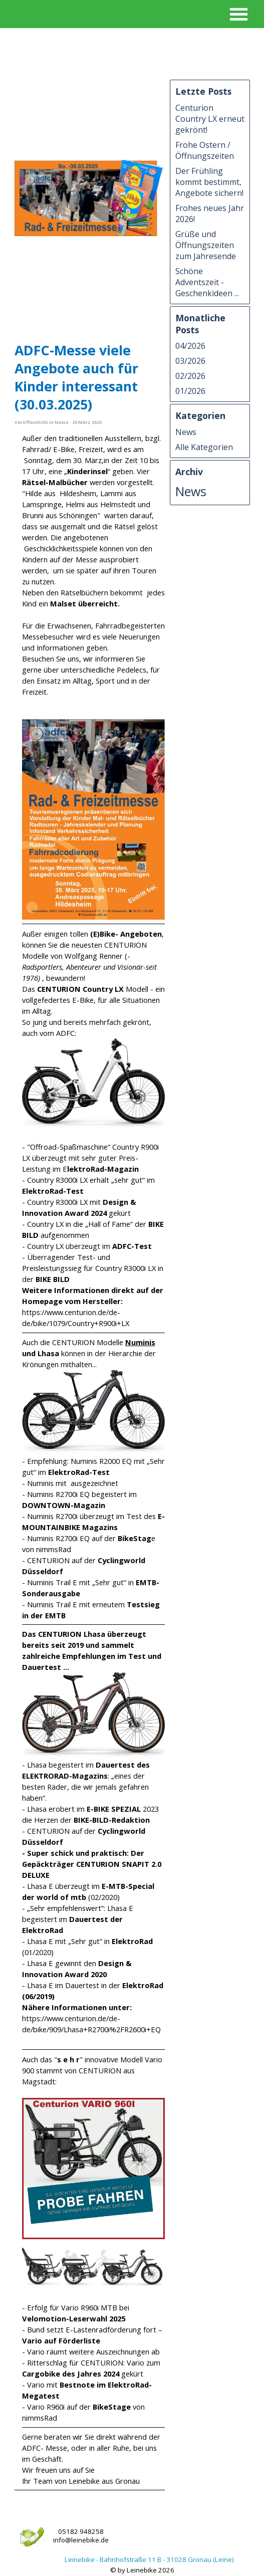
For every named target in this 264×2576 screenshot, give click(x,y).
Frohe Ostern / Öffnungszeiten (204, 150)
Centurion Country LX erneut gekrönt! (209, 118)
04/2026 (190, 345)
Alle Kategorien (204, 447)
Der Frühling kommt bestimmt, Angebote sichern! (209, 181)
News (185, 432)
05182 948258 (81, 2531)
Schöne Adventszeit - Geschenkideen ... (207, 282)
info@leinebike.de (81, 2539)
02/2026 (190, 375)
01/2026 (190, 390)
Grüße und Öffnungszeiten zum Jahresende (205, 245)
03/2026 (190, 360)
